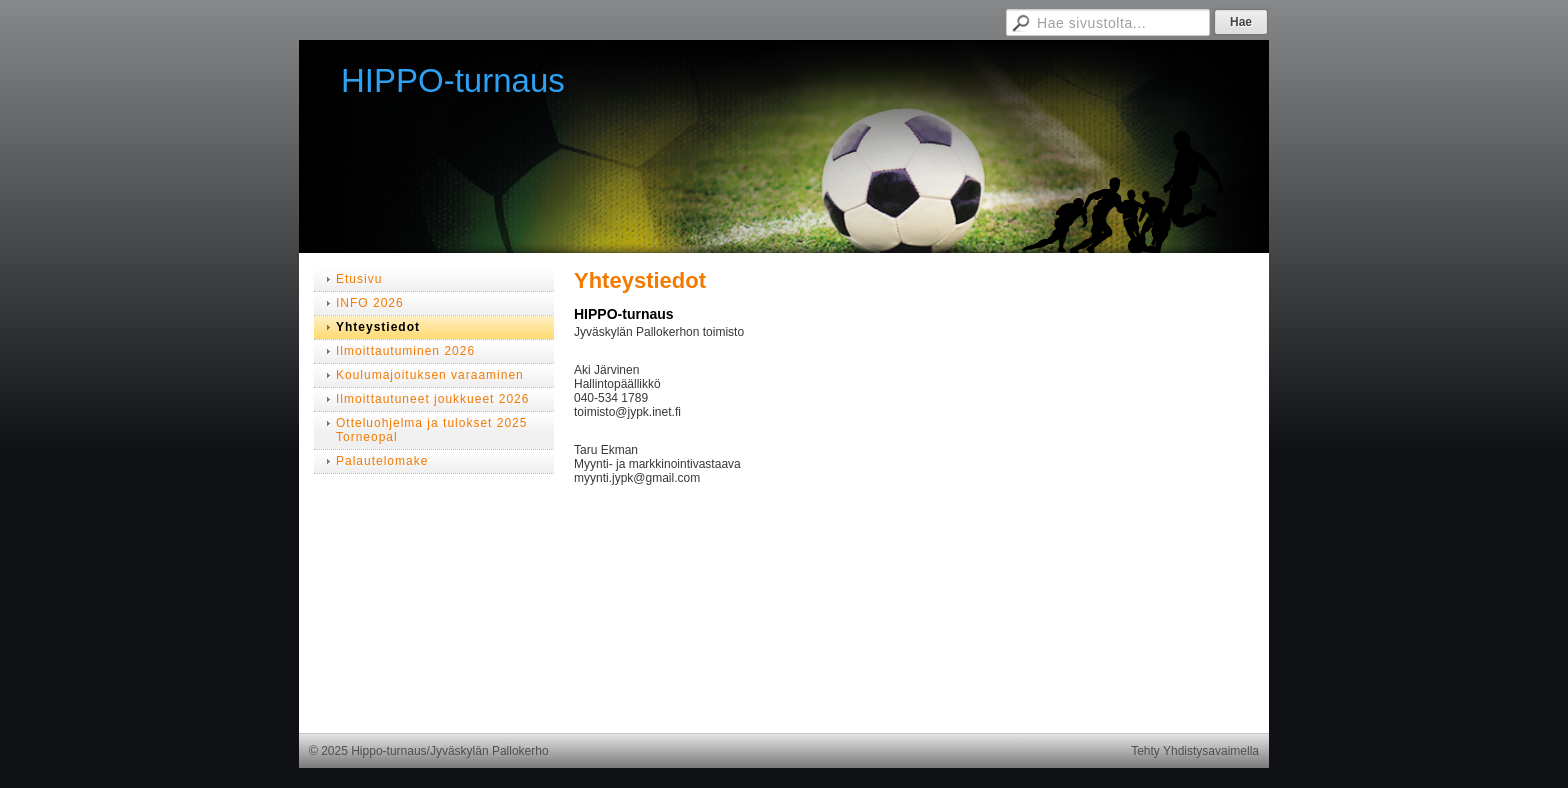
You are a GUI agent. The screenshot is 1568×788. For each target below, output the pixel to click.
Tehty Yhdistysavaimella (1195, 751)
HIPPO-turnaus (453, 80)
